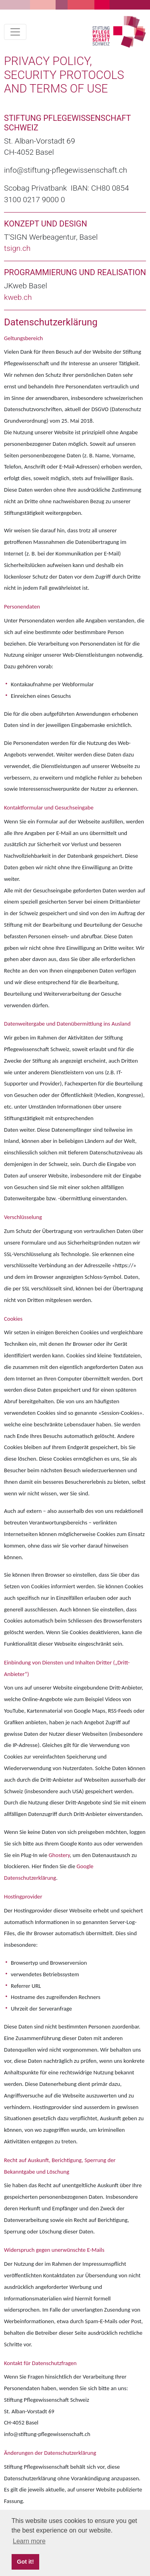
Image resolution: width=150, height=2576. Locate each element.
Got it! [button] (25, 2561)
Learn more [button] (29, 2541)
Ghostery (59, 1855)
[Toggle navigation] (15, 32)
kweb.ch (18, 297)
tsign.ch (17, 248)
